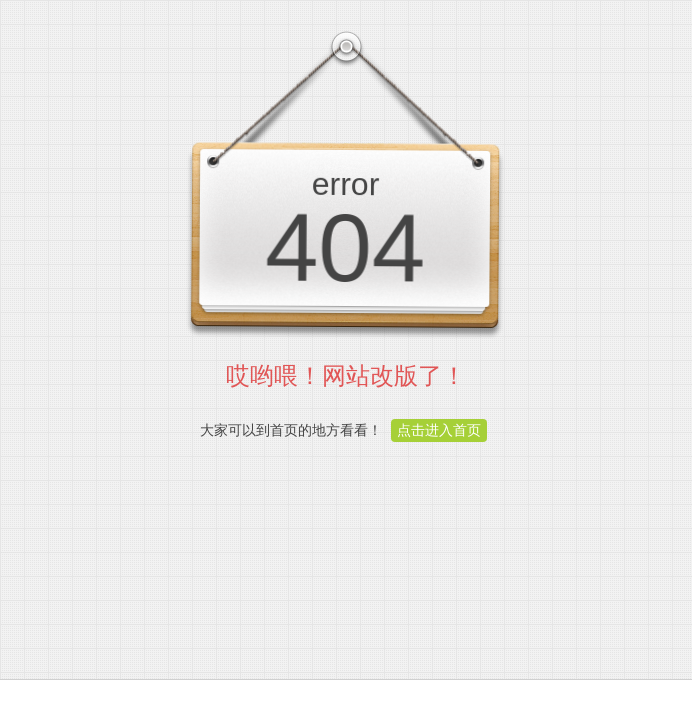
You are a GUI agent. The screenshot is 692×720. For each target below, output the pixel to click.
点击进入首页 (439, 430)
